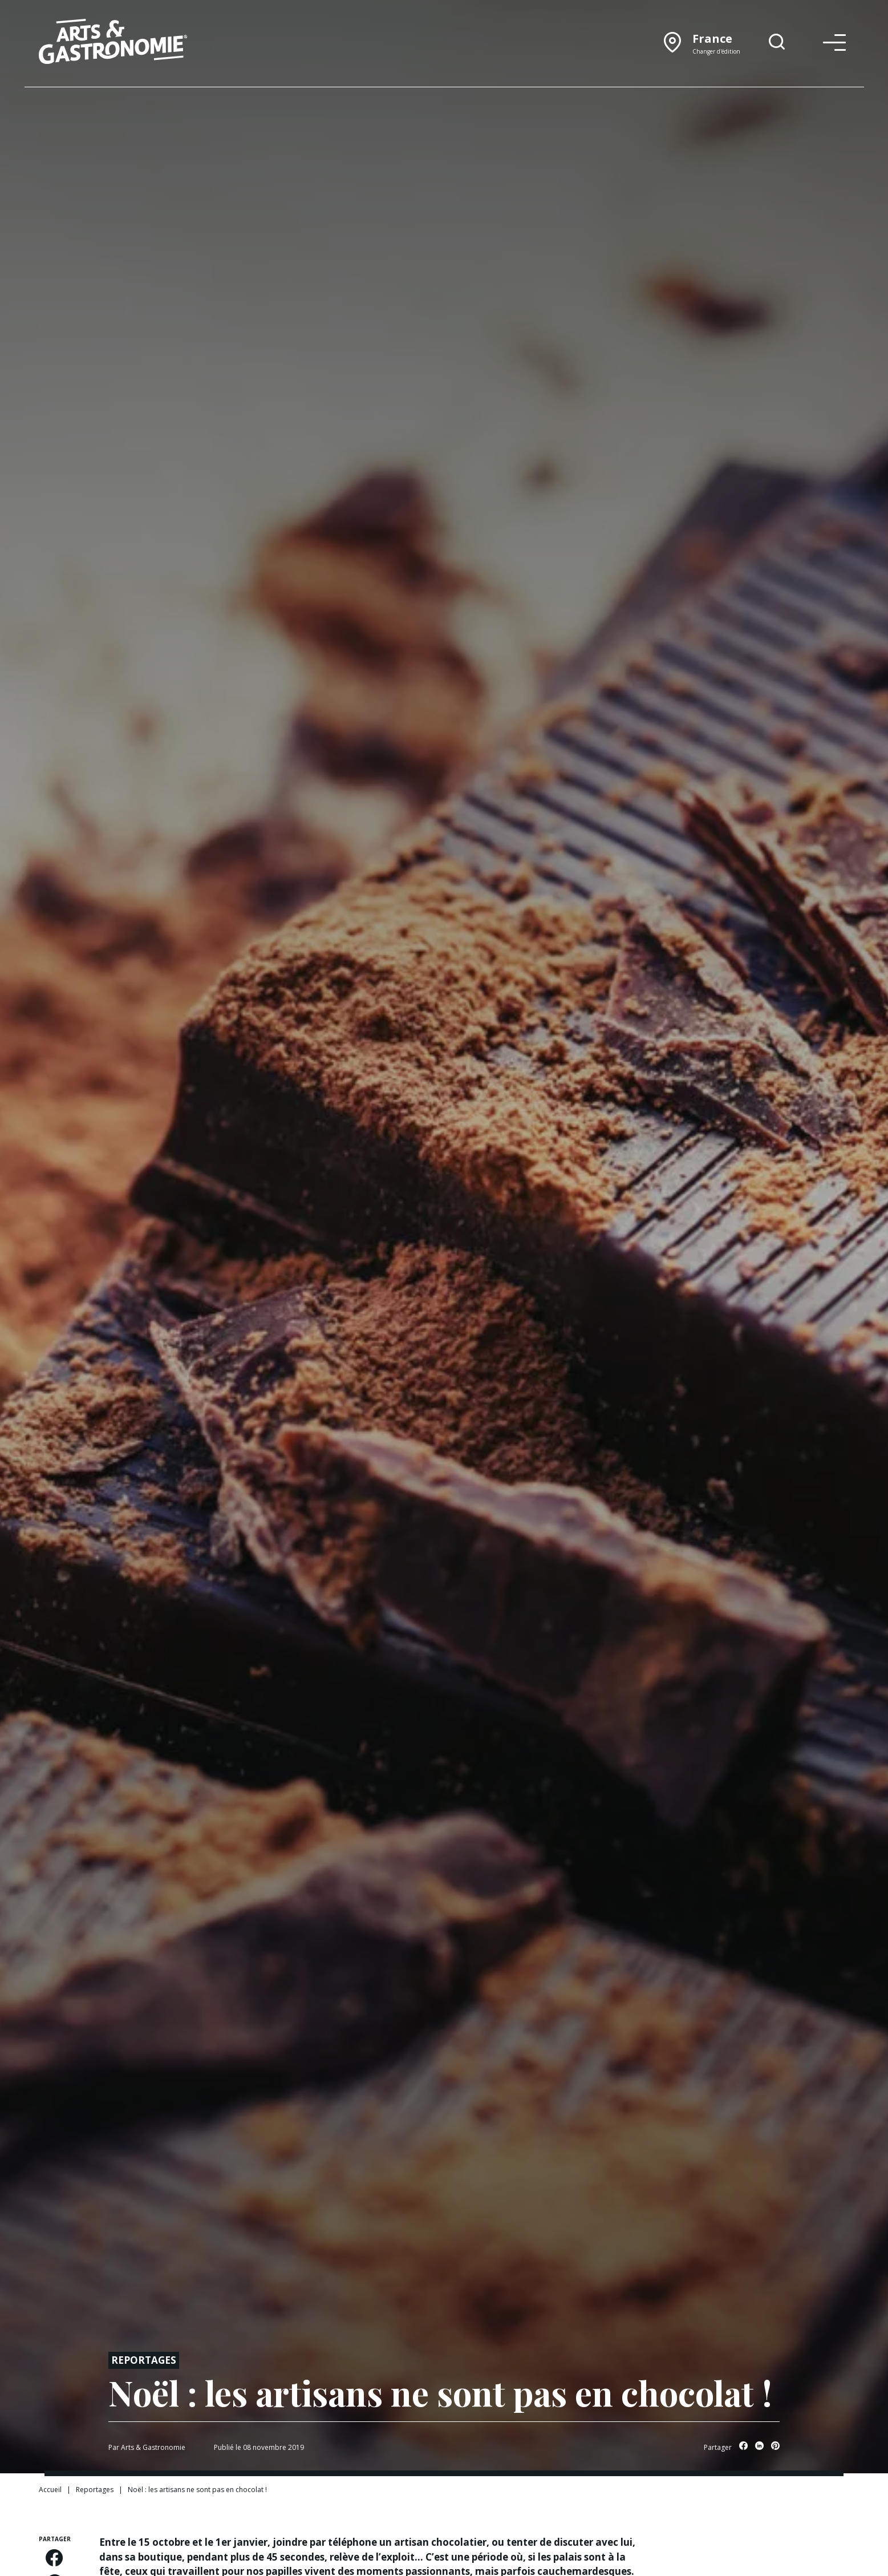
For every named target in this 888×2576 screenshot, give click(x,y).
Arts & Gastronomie (153, 2447)
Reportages (143, 2360)
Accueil (50, 2489)
